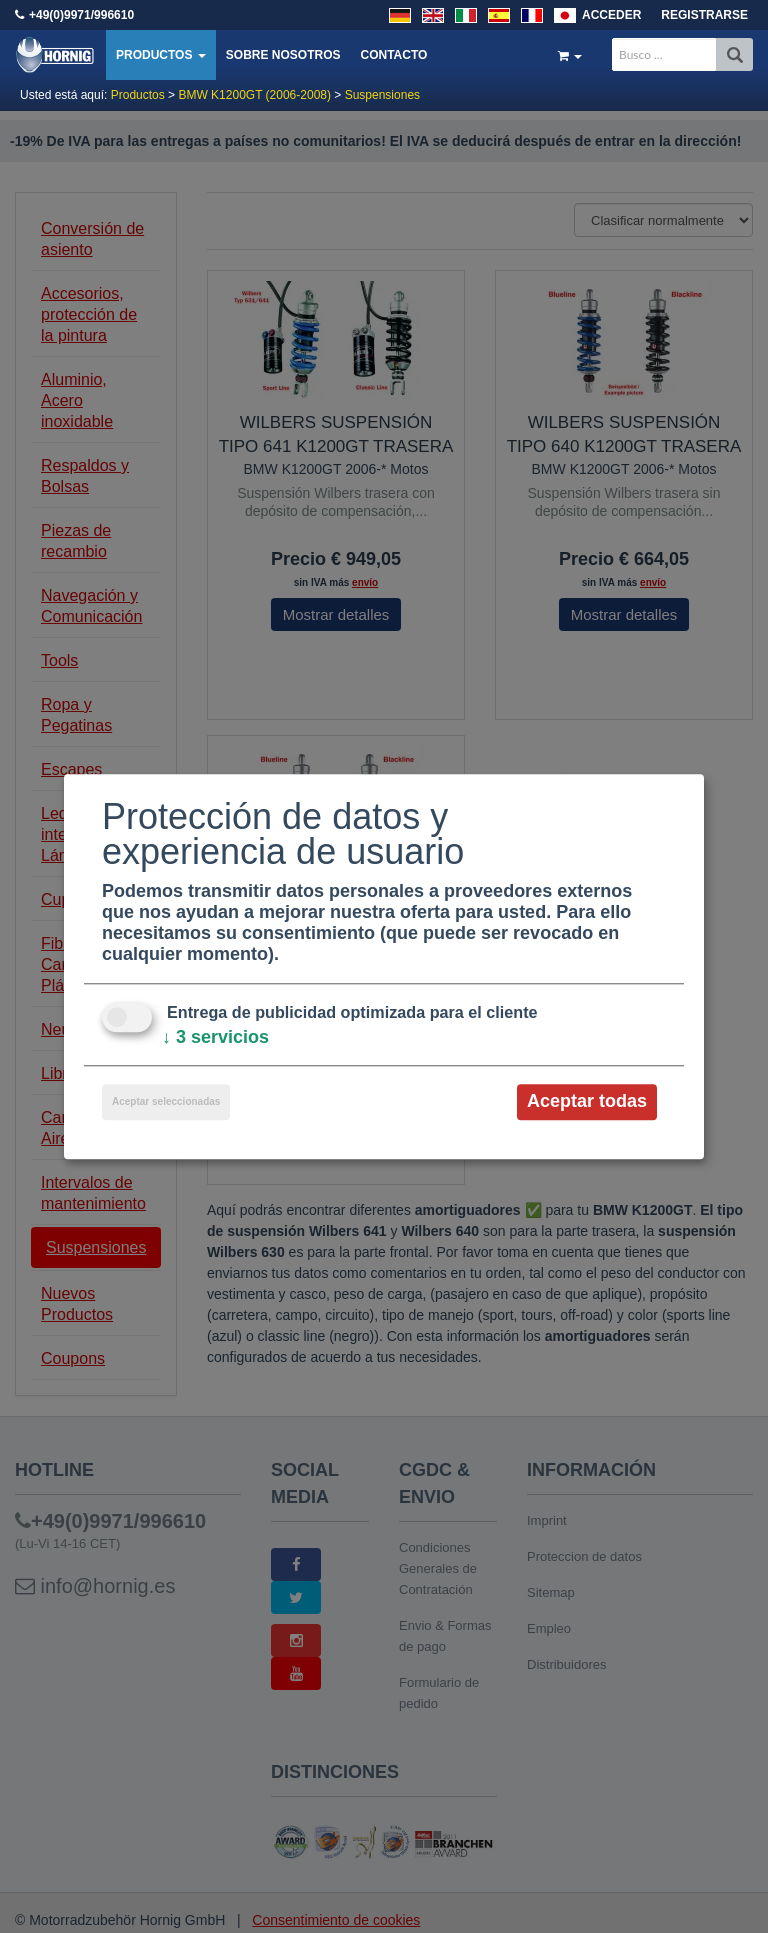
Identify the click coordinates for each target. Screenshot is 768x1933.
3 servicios (215, 1038)
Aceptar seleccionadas (166, 1102)
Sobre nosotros (283, 55)
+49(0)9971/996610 (81, 15)
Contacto (393, 55)
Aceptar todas (587, 1102)
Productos (161, 55)
